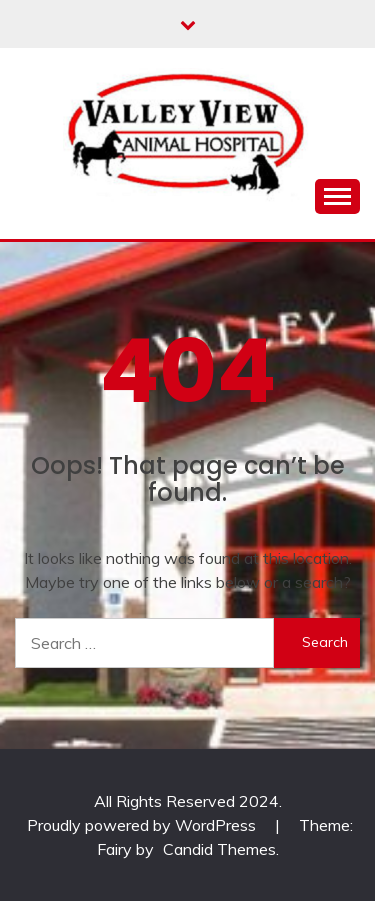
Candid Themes (219, 849)
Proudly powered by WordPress (143, 825)
